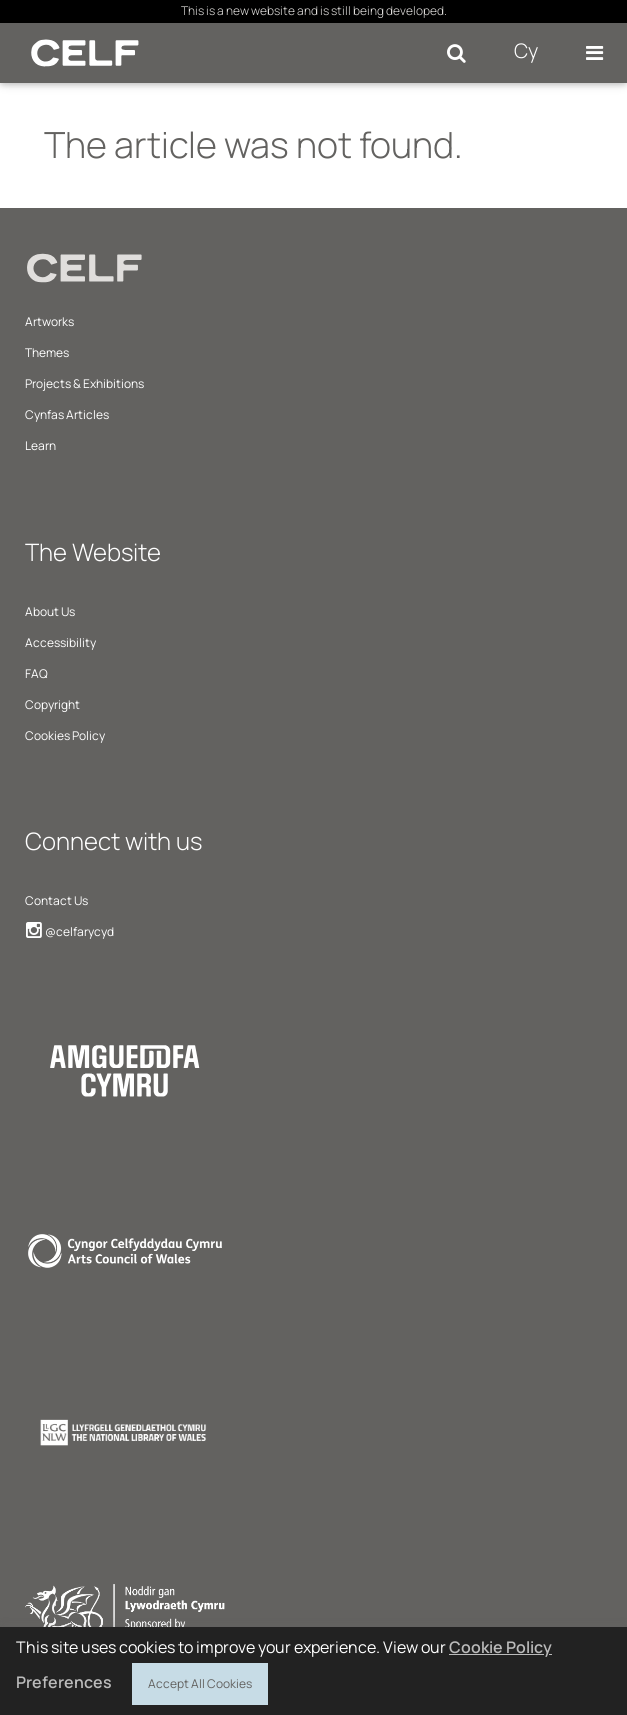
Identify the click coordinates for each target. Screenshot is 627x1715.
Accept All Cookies (200, 1681)
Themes (47, 352)
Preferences (64, 1682)
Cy (526, 50)
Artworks (49, 321)
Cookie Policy (500, 1647)
